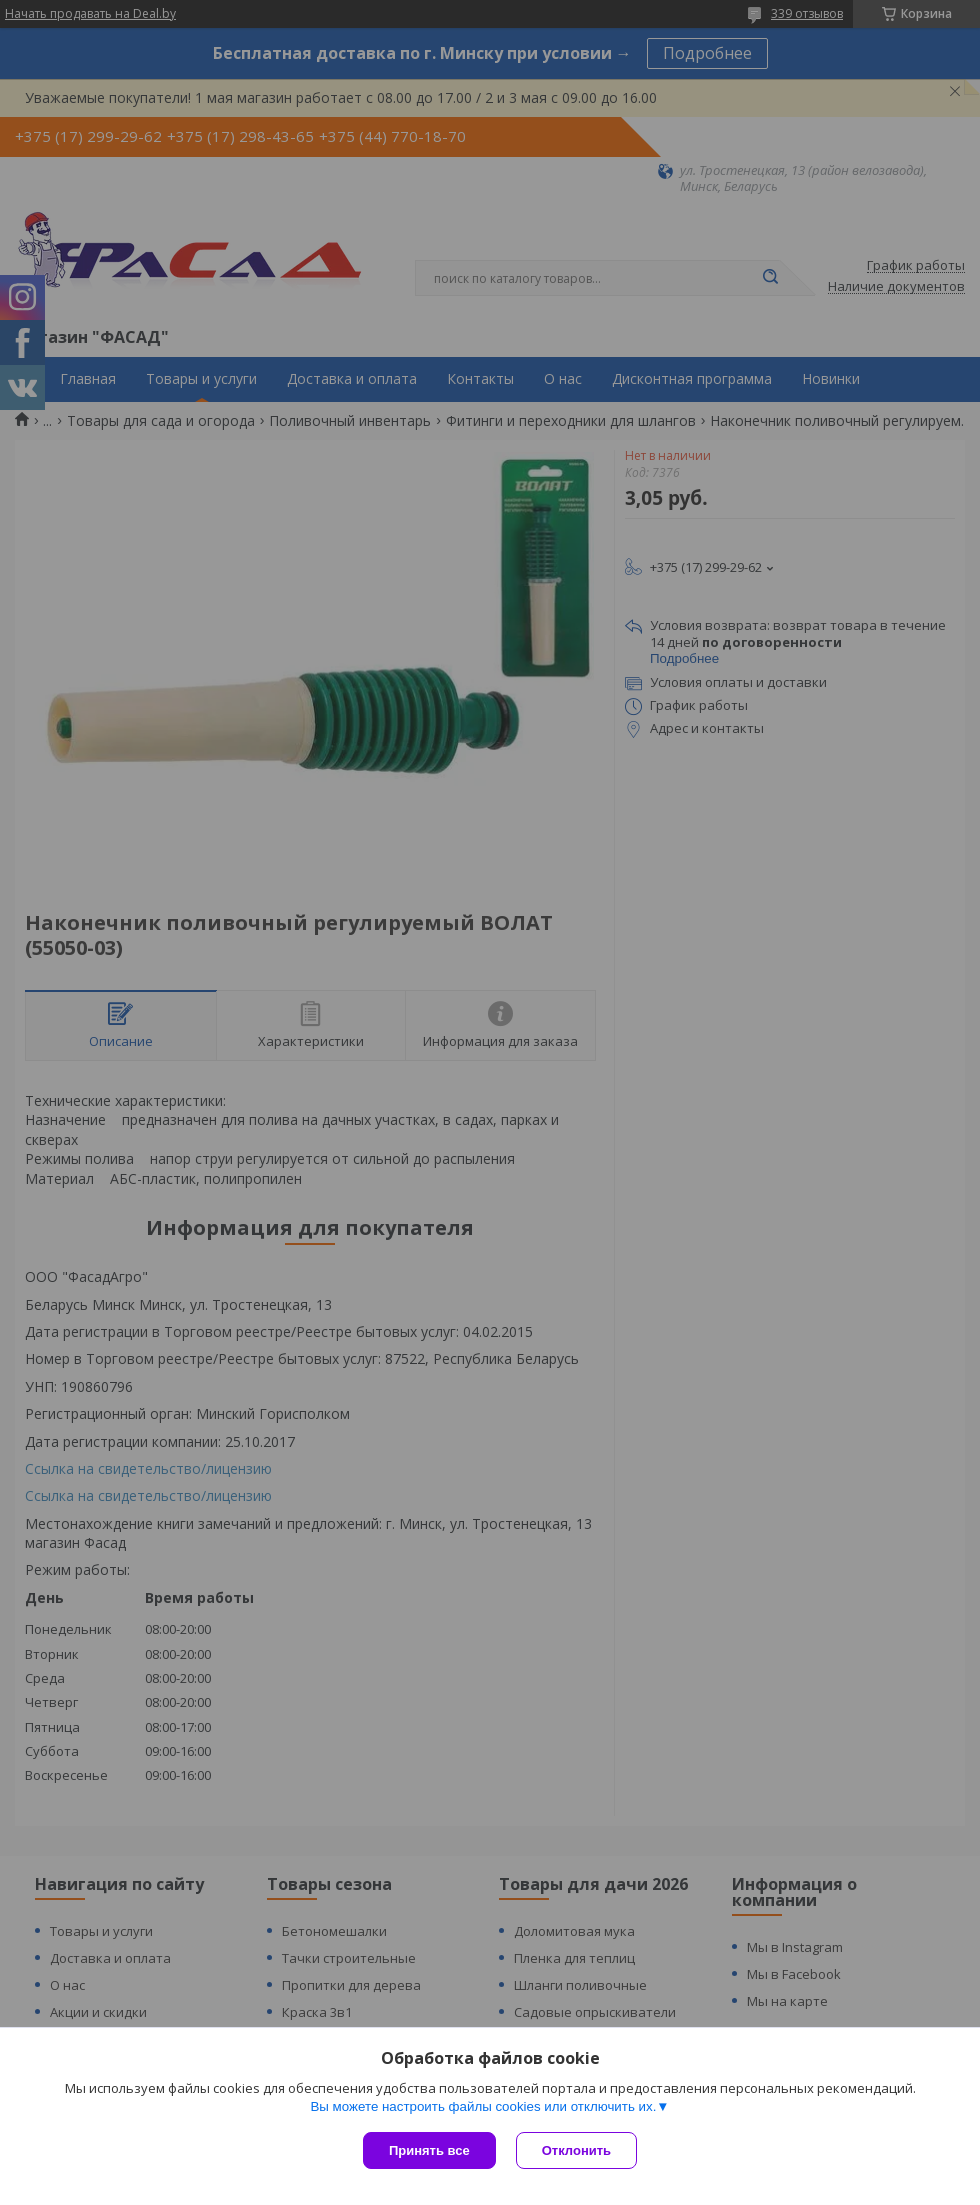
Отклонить (576, 2150)
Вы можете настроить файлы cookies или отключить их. (483, 2106)
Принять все (429, 2150)
